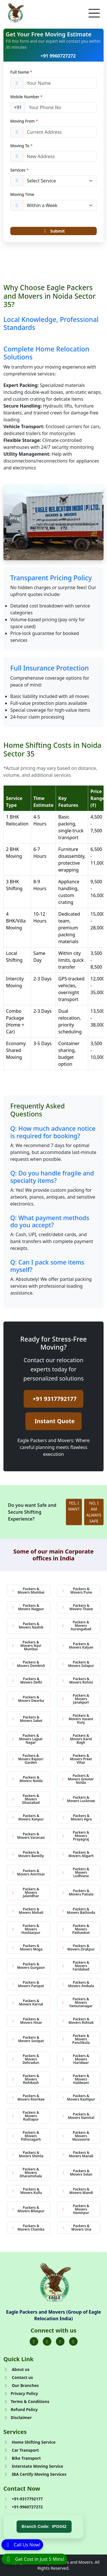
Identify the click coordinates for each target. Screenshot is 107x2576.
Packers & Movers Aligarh (78, 1854)
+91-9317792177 (23, 2499)
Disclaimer (17, 2417)
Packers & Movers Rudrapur (25, 2116)
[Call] (22, 2543)
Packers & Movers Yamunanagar (77, 2002)
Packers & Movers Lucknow (78, 1799)
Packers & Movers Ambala (78, 1984)
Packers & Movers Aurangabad (76, 1625)
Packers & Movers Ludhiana (75, 1872)
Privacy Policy (20, 2393)
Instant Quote (54, 1421)
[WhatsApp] (34, 2559)
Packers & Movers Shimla (27, 2154)
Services (19, 170)
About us (16, 2369)
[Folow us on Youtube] (73, 2341)
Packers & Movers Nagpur (28, 1607)
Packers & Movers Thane (77, 1607)
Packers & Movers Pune (77, 1590)
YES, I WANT (74, 1506)
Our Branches (21, 2385)
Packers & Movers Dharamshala (27, 2172)
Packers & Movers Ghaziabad (26, 1799)
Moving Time (22, 194)
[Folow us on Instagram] (60, 2341)
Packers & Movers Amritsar (28, 1872)
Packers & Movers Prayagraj (75, 1836)
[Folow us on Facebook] (34, 2341)
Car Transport (21, 2450)
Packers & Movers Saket (27, 1719)
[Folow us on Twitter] (47, 2341)
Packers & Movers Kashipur (78, 2097)
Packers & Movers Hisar (27, 2021)
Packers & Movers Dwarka (28, 1699)
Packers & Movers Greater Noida (78, 1779)
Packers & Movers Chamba (28, 2227)
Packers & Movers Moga (27, 1947)
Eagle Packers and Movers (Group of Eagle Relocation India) (53, 2315)
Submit (53, 231)
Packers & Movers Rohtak (78, 2021)
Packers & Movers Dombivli (28, 1664)
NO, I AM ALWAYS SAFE (93, 1512)
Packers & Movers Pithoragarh (26, 2136)
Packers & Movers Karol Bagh (77, 1739)
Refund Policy (20, 2409)
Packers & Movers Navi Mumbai (26, 1645)
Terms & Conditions (26, 2401)
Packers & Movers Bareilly (28, 1854)
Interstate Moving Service (33, 2466)
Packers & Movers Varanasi (28, 1836)
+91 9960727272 (53, 56)
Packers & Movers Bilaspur (28, 2209)
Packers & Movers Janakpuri (75, 1699)
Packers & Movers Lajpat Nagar (27, 1739)
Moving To (21, 145)
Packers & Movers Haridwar (75, 2059)
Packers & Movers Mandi (77, 2191)
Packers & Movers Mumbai (28, 1590)
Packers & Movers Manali (78, 2154)
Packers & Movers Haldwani (75, 2079)
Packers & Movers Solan (77, 2172)
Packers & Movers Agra (77, 1817)
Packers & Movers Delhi (27, 1680)
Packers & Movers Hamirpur (75, 2209)
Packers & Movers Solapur (78, 1664)
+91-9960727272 (23, 2507)
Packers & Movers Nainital (78, 2116)
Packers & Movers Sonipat (28, 2039)
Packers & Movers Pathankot (76, 1929)
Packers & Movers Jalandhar (25, 1892)
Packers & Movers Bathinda (78, 1911)
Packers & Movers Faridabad (76, 1966)
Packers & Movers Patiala (78, 1892)
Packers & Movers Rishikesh (25, 2079)
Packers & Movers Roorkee (28, 2097)
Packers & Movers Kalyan (78, 1645)
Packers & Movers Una (76, 2227)
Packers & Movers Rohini (77, 1680)
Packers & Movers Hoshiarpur (26, 1929)
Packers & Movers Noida (27, 1779)
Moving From (24, 121)
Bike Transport (22, 2458)
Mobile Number (26, 96)
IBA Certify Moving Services (34, 2474)
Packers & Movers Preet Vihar (77, 1759)
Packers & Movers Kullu (27, 2191)
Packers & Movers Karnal (27, 2002)
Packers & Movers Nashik (27, 1625)
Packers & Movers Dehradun (25, 2059)
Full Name (21, 72)
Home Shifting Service (29, 2442)
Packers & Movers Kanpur (28, 1817)
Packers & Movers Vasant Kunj (77, 1719)
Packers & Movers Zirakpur (78, 1947)
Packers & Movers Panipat (28, 1984)
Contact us (18, 2377)
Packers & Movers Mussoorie (76, 2136)
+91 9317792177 (55, 1399)
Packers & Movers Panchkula (76, 2039)
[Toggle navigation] (94, 13)
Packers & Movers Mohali (27, 1911)
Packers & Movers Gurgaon (28, 1966)
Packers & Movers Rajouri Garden (27, 1759)
